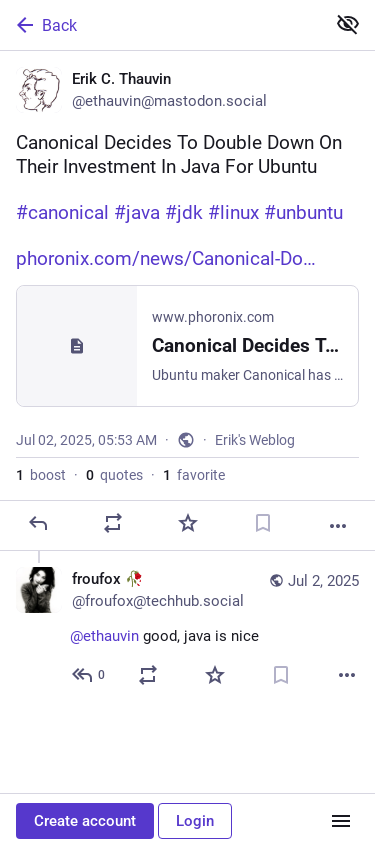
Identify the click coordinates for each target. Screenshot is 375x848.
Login (195, 821)
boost (41, 475)
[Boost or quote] (113, 523)
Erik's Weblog (255, 440)
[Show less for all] (348, 24)
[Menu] (341, 821)
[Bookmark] (263, 523)
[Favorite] (188, 523)
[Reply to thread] (89, 675)
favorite (194, 475)
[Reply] (38, 523)
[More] (338, 526)
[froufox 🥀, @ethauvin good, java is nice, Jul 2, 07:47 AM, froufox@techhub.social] (187, 629)
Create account (85, 821)
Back (45, 25)
